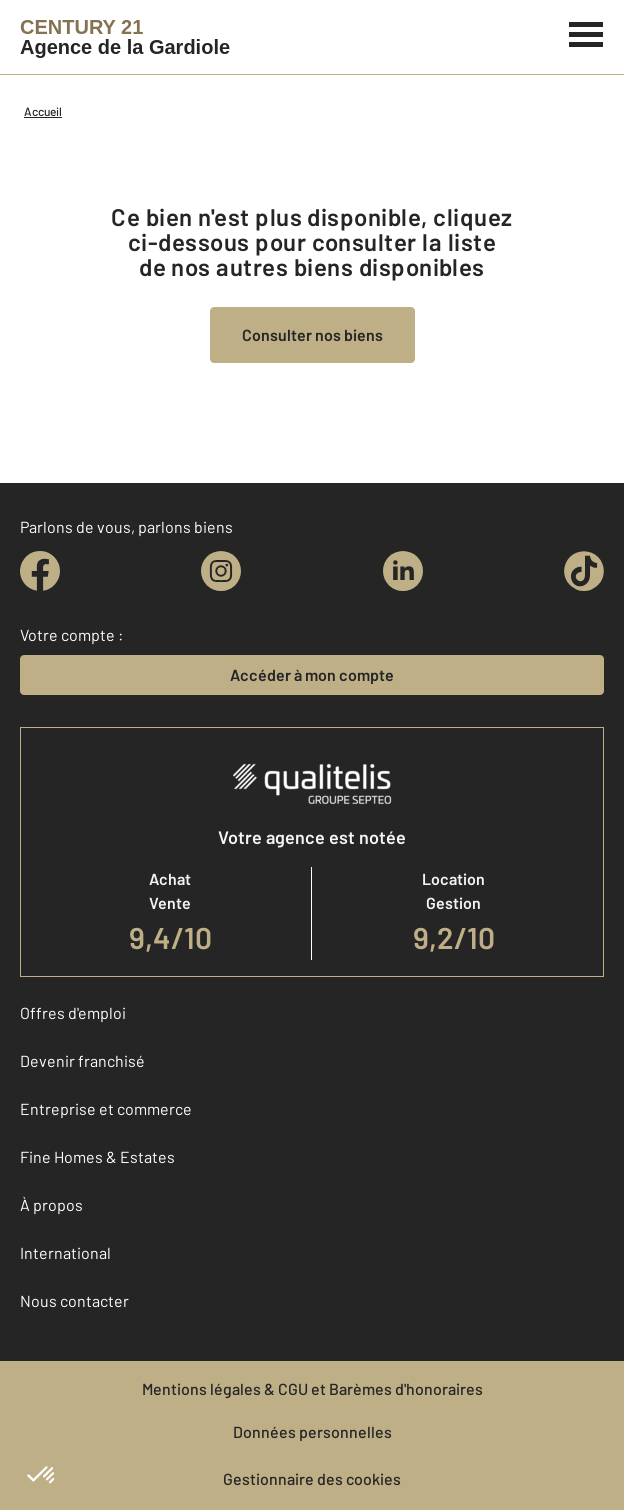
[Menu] (586, 32)
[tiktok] (584, 571)
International (65, 1252)
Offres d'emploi (73, 1012)
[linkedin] (403, 571)
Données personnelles (312, 1431)
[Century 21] (125, 37)
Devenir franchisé (82, 1060)
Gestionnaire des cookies (312, 1478)
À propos (51, 1204)
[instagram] (221, 571)
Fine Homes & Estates (97, 1156)
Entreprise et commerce (106, 1108)
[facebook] (40, 571)
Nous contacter (74, 1300)
